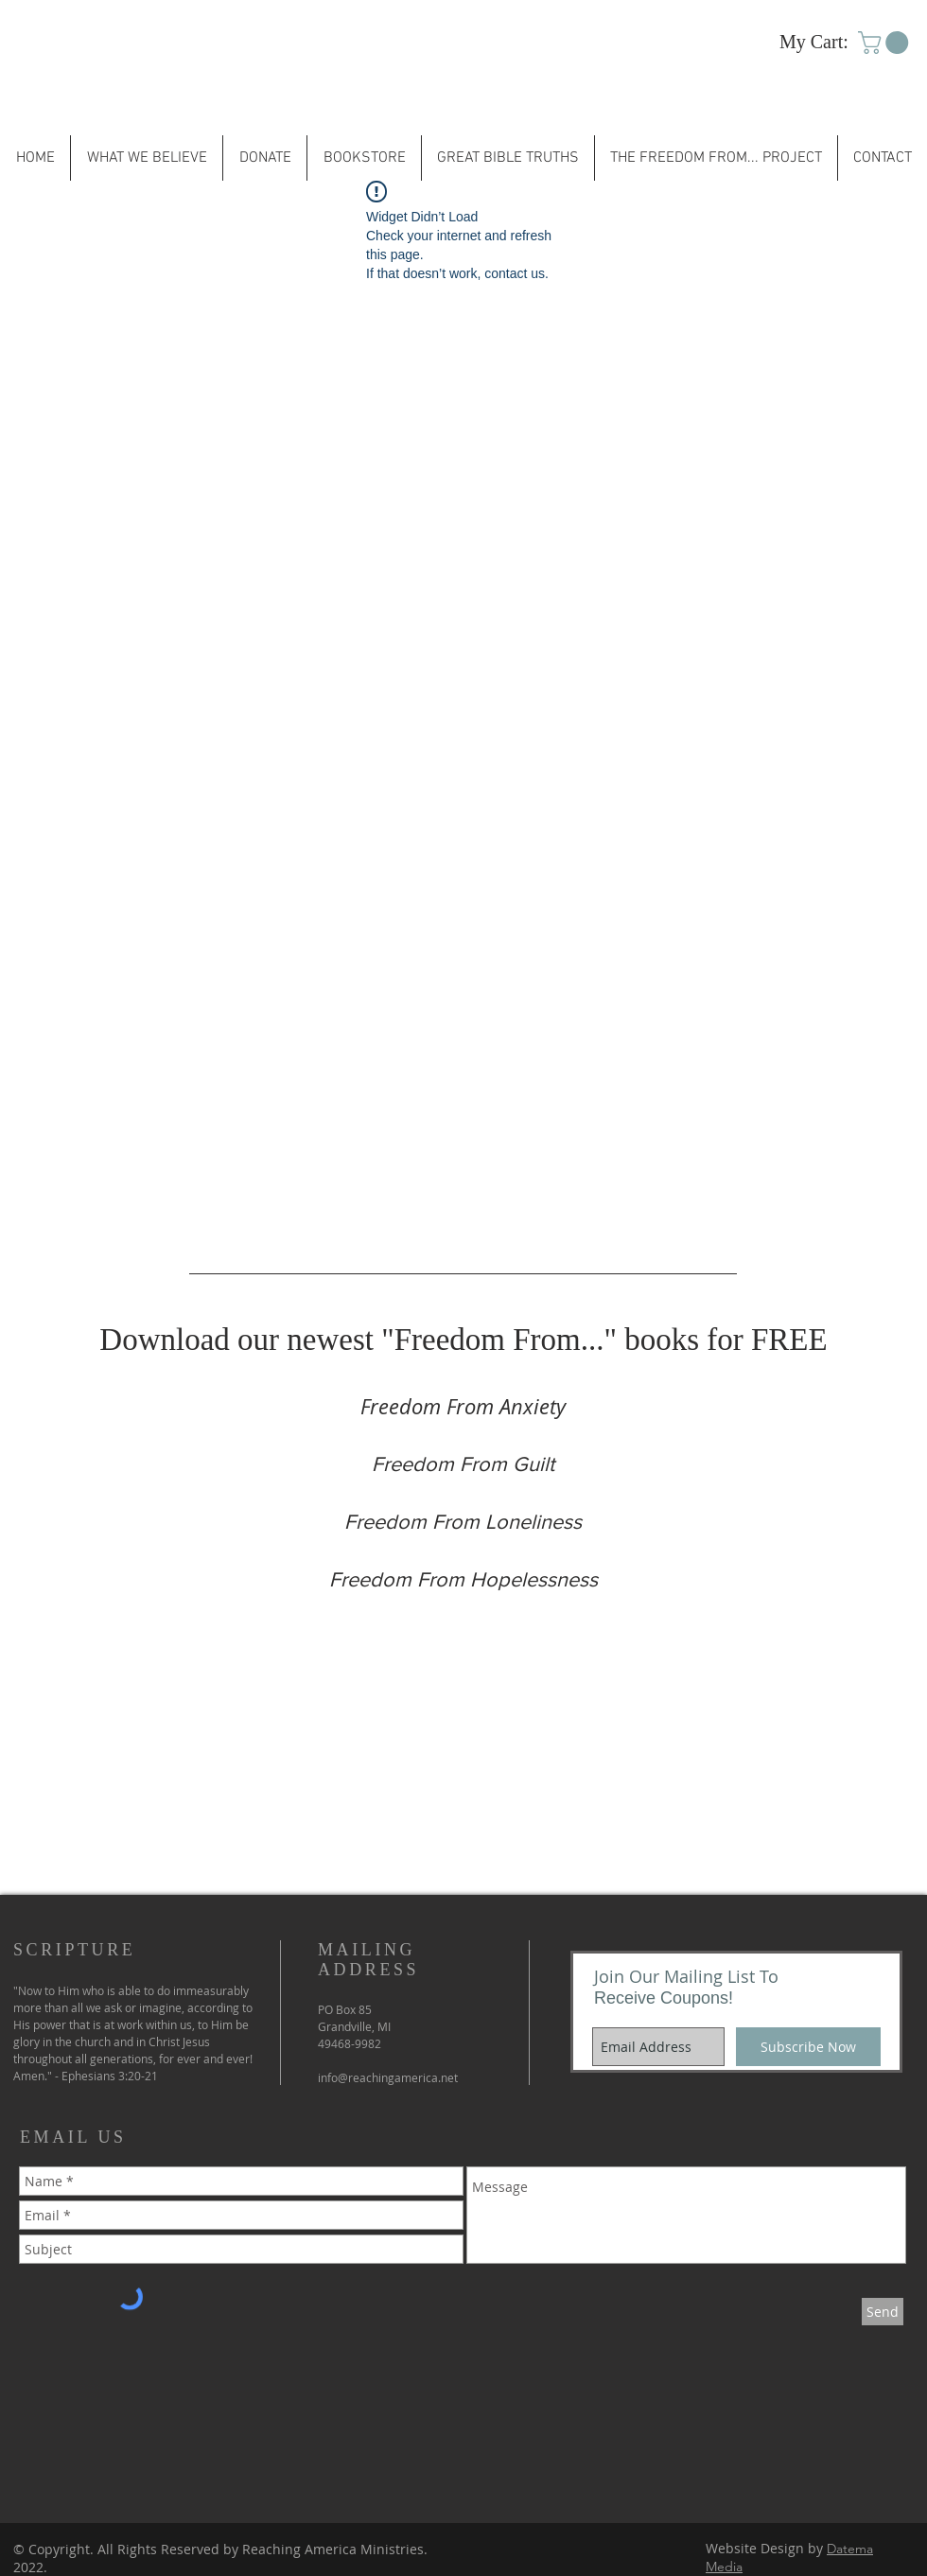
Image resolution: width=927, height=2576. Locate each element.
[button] (886, 42)
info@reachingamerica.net (388, 2077)
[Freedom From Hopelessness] (463, 1580)
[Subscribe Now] (808, 2046)
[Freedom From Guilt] (463, 1464)
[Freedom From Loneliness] (463, 1522)
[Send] (882, 2311)
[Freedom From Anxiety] (463, 1407)
